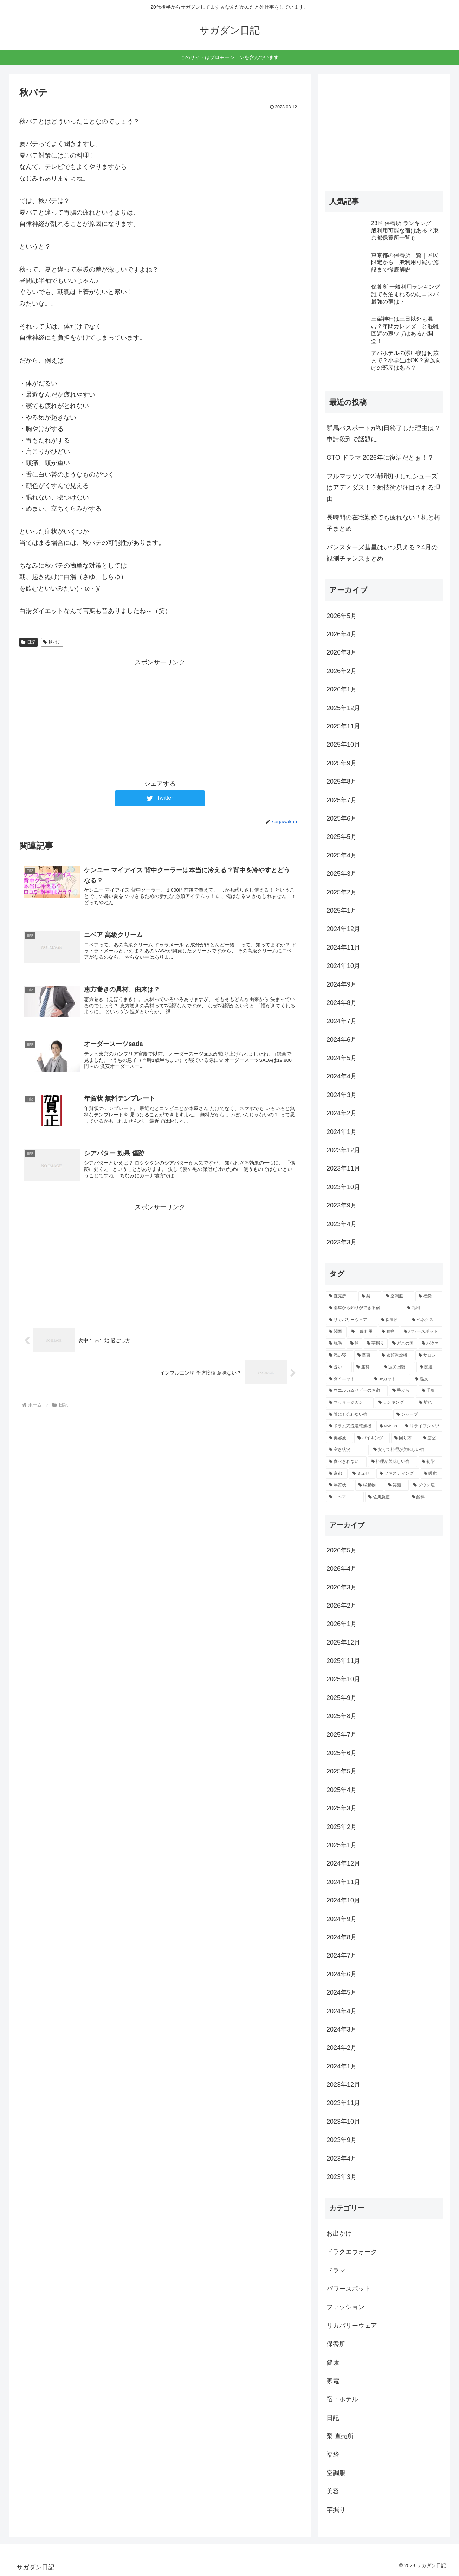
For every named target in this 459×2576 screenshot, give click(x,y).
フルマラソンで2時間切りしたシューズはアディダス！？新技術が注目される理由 (383, 488)
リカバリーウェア (352, 2325)
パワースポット (349, 2288)
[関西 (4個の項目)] (336, 1331)
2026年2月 (342, 671)
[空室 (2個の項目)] (431, 1438)
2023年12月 (343, 1150)
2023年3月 (342, 1242)
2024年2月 (342, 1113)
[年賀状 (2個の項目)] (340, 1485)
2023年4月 (342, 1224)
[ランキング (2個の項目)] (394, 1402)
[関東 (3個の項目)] (365, 1355)
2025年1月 (342, 910)
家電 (333, 2380)
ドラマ (336, 2270)
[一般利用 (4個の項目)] (362, 1331)
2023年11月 (343, 1168)
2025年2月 (342, 892)
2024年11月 (343, 947)
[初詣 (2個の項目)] (430, 1461)
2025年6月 (342, 818)
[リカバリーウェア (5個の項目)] (351, 1320)
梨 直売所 (340, 2436)
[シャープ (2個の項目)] (417, 1414)
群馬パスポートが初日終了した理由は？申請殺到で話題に (383, 434)
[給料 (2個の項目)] (425, 1497)
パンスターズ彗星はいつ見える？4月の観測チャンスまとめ (382, 553)
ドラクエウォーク (352, 2251)
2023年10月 (343, 1187)
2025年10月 (343, 744)
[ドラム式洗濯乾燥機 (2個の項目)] (350, 1426)
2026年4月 (342, 634)
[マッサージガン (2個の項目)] (350, 1402)
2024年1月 (342, 1131)
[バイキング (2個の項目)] (372, 1438)
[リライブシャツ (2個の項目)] (422, 1426)
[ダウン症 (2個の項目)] (426, 1485)
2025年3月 (342, 873)
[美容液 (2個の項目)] (339, 1438)
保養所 (336, 2343)
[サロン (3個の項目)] (428, 1355)
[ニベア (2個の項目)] (345, 1497)
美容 (333, 2491)
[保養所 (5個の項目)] (392, 1320)
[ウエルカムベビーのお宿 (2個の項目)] (357, 1390)
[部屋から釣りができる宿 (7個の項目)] (364, 1308)
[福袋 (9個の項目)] (428, 1296)
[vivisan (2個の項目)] (388, 1426)
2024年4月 (342, 1076)
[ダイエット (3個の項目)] (347, 1379)
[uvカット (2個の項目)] (390, 1379)
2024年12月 (343, 928)
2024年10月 (343, 965)
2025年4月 (342, 855)
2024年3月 (342, 1094)
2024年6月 (342, 1039)
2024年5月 (342, 1057)
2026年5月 (342, 615)
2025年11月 (343, 726)
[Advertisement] (159, 717)
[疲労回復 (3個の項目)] (398, 1367)
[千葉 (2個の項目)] (430, 1390)
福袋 (333, 2454)
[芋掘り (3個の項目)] (376, 1343)
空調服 (336, 2472)
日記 (28, 642)
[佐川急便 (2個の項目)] (386, 1497)
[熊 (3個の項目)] (354, 1343)
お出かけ (339, 2233)
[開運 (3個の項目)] (429, 1367)
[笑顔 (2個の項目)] (397, 1485)
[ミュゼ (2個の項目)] (362, 1473)
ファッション (345, 2306)
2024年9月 (342, 984)
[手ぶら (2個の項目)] (403, 1390)
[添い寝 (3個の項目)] (339, 1355)
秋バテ (52, 642)
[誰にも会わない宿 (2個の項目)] (359, 1414)
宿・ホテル (342, 2399)
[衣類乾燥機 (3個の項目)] (396, 1355)
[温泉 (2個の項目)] (427, 1379)
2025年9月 (342, 763)
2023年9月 (342, 1205)
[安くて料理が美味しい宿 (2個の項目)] (406, 1450)
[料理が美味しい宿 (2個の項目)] (392, 1461)
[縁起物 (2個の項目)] (369, 1485)
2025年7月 (342, 800)
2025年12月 (343, 708)
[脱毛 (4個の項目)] (335, 1343)
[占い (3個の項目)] (339, 1367)
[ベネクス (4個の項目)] (425, 1320)
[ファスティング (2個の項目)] (397, 1473)
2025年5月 (342, 836)
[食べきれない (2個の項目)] (346, 1461)
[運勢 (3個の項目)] (366, 1367)
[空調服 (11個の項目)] (398, 1296)
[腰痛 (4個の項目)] (389, 1331)
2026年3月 (342, 652)
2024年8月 (342, 1002)
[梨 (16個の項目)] (369, 1296)
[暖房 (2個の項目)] (431, 1473)
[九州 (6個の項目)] (423, 1308)
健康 (333, 2362)
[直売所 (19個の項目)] (341, 1296)
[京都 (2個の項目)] (337, 1473)
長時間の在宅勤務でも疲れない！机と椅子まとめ (383, 523)
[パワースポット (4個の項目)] (421, 1331)
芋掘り (336, 2509)
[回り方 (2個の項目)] (404, 1438)
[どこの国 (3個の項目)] (403, 1343)
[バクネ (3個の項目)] (430, 1343)
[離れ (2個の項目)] (429, 1402)
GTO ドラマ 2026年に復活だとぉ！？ (380, 457)
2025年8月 (342, 781)
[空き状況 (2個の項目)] (347, 1450)
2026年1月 (342, 689)
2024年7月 (342, 1021)
